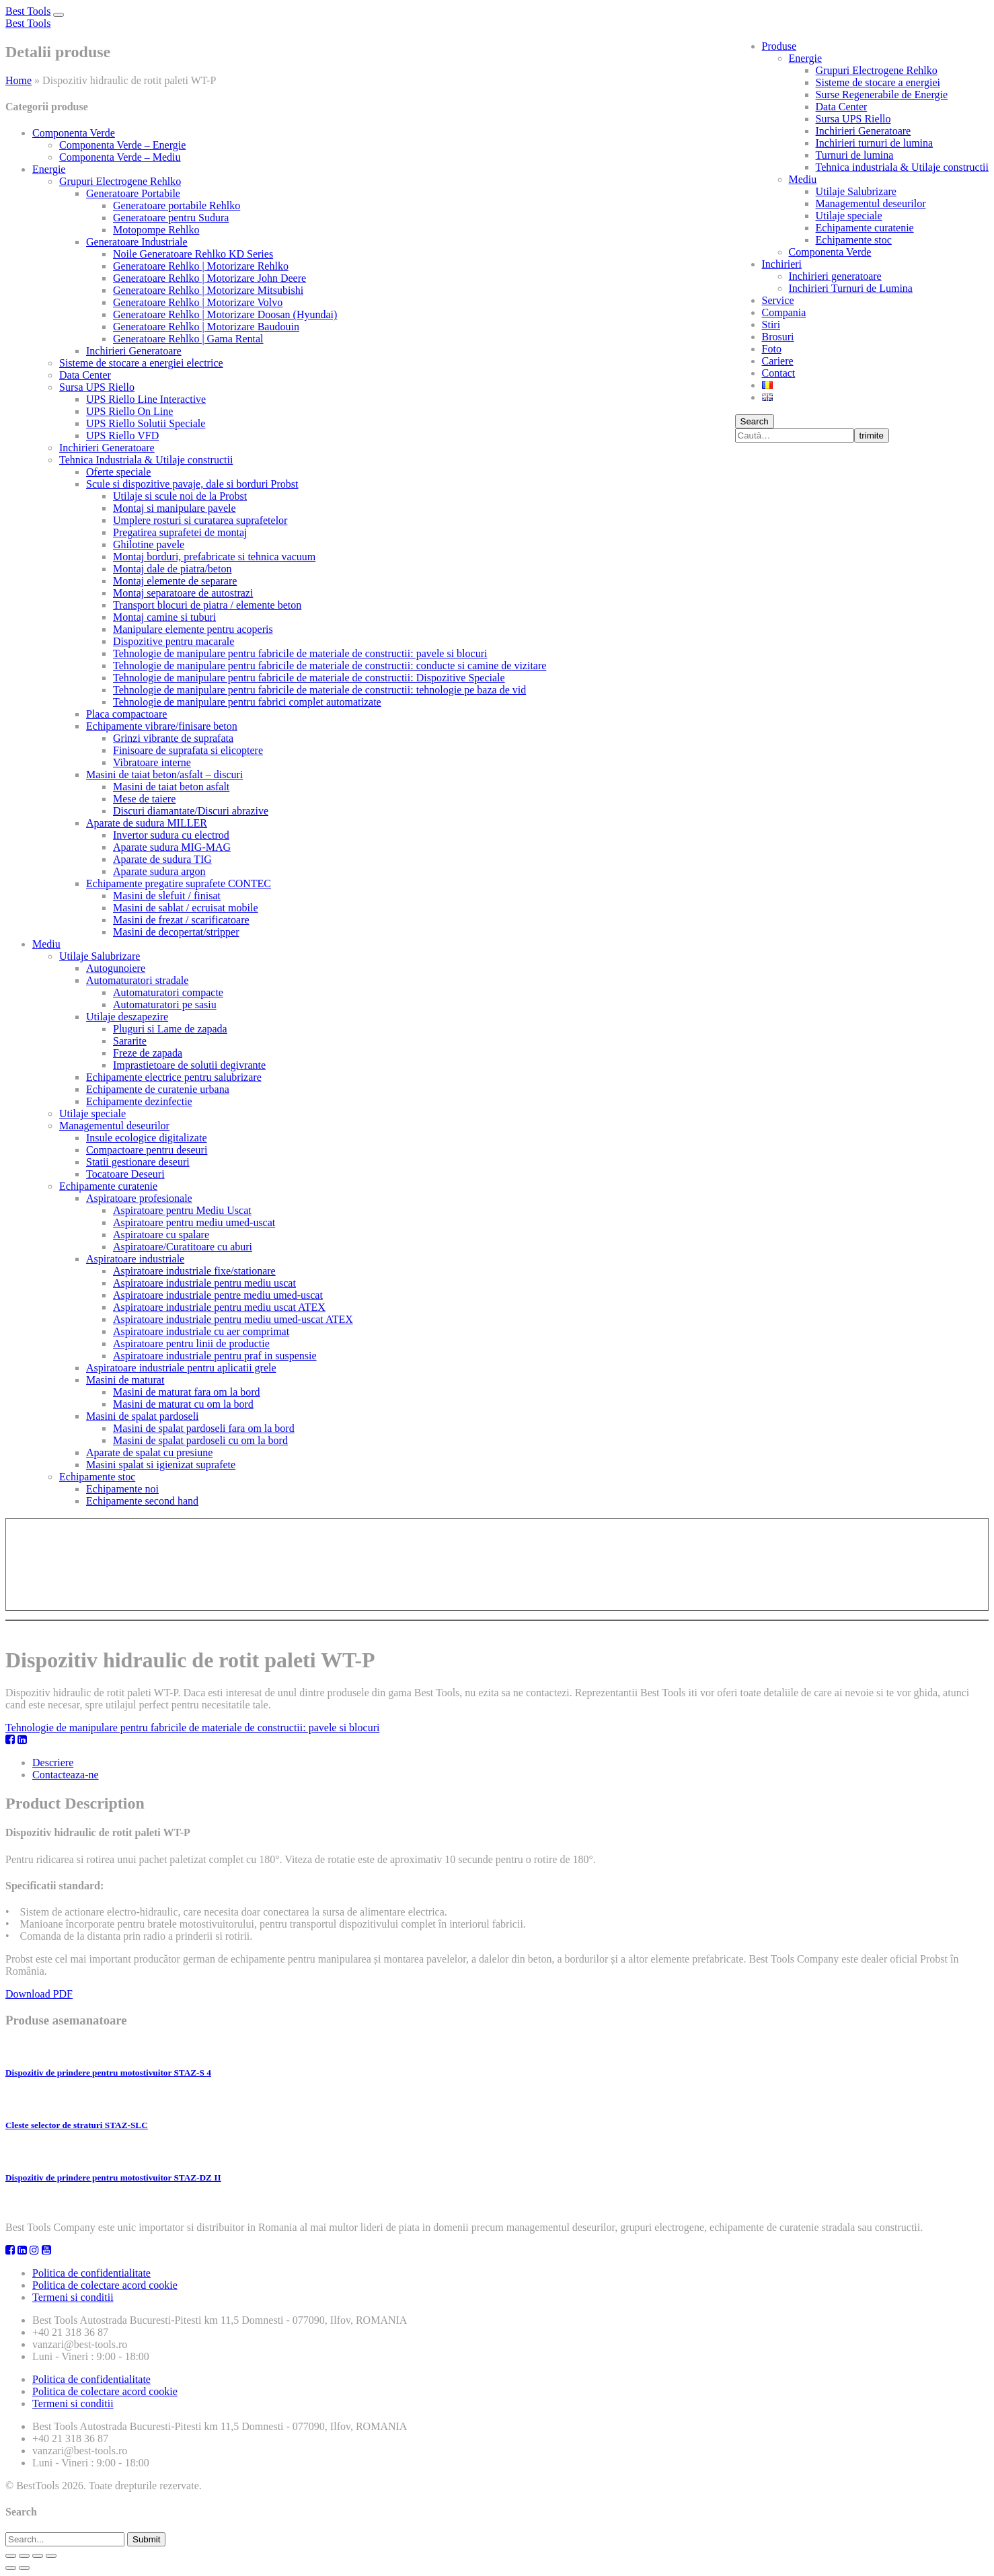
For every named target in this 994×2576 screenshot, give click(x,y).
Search (754, 421)
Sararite (130, 1041)
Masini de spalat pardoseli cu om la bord (200, 1440)
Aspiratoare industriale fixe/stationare (194, 1271)
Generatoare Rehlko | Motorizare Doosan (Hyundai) (225, 314)
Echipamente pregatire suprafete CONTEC (178, 883)
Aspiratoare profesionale (139, 1198)
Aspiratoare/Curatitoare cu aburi (182, 1246)
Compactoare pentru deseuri (146, 1150)
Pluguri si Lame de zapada (170, 1028)
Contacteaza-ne (65, 1774)
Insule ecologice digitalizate (146, 1137)
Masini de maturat (125, 1380)
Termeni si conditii (73, 2297)
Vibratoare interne (152, 762)
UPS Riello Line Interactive (146, 399)
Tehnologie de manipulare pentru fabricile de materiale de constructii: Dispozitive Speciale (309, 677)
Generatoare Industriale (137, 242)
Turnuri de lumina (855, 155)
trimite (871, 435)
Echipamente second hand (142, 1501)
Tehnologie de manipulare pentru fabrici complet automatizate (247, 702)
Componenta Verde (830, 252)
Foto (771, 348)
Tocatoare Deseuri (125, 1174)
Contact (779, 373)
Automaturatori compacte (168, 992)
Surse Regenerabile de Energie (882, 94)
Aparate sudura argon (159, 871)
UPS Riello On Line (129, 411)
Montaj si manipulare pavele (174, 508)
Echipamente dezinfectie (139, 1101)
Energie (805, 58)
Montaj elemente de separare (175, 580)
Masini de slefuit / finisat (167, 895)
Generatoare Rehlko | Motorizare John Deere (209, 278)
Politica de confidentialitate (91, 2273)
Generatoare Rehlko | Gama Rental (188, 338)
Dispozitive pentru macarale (173, 641)
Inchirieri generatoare (835, 276)
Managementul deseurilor (871, 203)
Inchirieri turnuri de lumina (874, 143)
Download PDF (39, 1994)
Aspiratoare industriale (135, 1258)
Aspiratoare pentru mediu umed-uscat (194, 1222)
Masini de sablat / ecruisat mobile (185, 907)
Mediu (803, 179)
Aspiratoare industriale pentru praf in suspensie (215, 1355)
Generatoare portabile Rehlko (176, 205)
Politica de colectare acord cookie (105, 2285)
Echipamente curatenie (865, 227)
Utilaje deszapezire (127, 1016)
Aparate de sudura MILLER (146, 823)
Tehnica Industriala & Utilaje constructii (146, 459)
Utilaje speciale (849, 215)
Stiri (771, 324)
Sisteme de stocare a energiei (878, 82)
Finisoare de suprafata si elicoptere (188, 750)
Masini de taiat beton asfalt (171, 786)
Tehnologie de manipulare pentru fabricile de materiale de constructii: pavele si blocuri (300, 653)
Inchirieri (782, 264)
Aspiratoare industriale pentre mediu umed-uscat (218, 1295)
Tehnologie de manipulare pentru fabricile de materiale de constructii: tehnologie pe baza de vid (319, 689)
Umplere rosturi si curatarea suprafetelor (200, 520)
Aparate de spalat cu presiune (149, 1452)
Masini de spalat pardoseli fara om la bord (204, 1428)
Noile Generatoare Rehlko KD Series (193, 254)
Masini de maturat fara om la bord (186, 1392)
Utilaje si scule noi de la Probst (180, 496)
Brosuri (778, 336)
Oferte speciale (118, 472)
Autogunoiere (115, 968)
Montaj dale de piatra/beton (172, 568)
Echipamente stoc (854, 239)
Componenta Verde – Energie (122, 145)
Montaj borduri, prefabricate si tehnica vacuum (214, 556)
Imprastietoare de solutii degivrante (189, 1065)
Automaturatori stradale (137, 980)
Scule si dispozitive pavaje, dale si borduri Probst (192, 484)
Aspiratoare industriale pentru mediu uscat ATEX (219, 1307)
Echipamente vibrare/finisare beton (161, 726)
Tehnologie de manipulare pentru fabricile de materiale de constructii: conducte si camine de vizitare (329, 665)
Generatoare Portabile (133, 193)
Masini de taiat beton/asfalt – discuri (164, 774)
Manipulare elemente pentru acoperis (193, 629)
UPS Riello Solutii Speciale (145, 423)
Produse (779, 46)
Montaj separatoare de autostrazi (183, 593)
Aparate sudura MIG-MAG (172, 847)
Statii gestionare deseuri (138, 1162)
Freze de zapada (147, 1053)
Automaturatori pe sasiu (165, 1004)
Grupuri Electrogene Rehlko (877, 70)
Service (778, 300)
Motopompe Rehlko (156, 229)
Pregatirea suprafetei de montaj (180, 532)
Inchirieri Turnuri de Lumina (851, 288)
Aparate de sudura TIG (162, 859)
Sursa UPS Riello (853, 118)
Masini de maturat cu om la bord (183, 1404)
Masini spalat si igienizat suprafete (160, 1464)
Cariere (778, 361)
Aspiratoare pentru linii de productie (191, 1343)
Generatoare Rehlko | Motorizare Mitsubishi (208, 290)
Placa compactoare (126, 714)
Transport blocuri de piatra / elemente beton (207, 605)
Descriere (52, 1762)
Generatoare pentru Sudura (171, 217)
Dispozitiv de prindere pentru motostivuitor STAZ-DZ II (113, 2177)
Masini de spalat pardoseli (142, 1416)
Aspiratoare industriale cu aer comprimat (201, 1331)
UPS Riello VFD (122, 435)
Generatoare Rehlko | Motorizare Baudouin (206, 326)
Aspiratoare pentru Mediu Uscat (182, 1210)
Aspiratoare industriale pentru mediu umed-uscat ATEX (233, 1319)
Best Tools (27, 11)
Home (18, 80)
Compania (784, 312)
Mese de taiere (144, 798)
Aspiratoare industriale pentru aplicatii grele (181, 1367)
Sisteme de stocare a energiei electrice (141, 363)
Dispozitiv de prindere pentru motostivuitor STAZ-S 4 (108, 2073)
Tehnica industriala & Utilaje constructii (902, 167)
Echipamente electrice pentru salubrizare (174, 1077)
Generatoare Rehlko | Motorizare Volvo (197, 302)
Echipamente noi (122, 1488)
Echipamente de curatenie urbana (157, 1089)
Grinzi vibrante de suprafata (173, 738)
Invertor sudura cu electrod (171, 835)
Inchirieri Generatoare (863, 131)
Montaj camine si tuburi (164, 617)
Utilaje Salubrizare (856, 191)
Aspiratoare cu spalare (161, 1234)
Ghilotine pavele (148, 544)
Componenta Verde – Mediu (120, 157)
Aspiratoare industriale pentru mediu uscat (204, 1283)
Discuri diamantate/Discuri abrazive (190, 811)
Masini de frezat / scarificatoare (181, 919)
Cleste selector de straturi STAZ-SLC (76, 2125)
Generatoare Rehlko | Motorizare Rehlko (201, 266)
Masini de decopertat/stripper (176, 932)
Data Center (842, 106)
